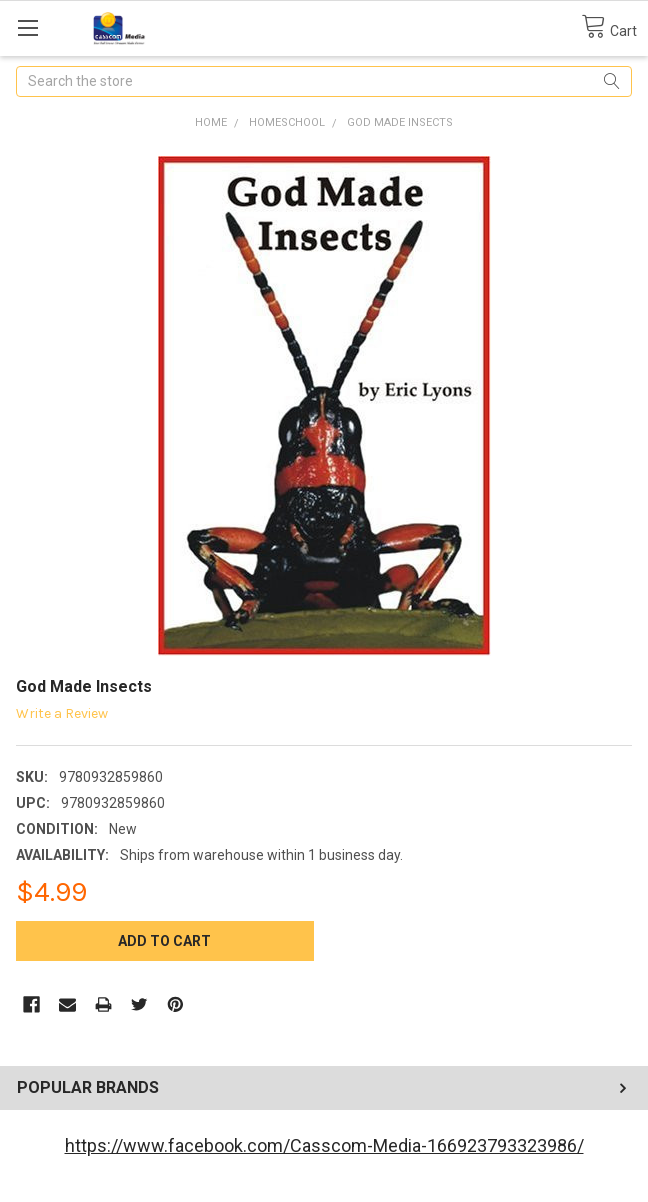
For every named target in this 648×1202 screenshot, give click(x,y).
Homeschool (287, 122)
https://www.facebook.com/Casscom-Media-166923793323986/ (324, 1145)
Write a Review (62, 713)
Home (211, 122)
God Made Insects (400, 122)
